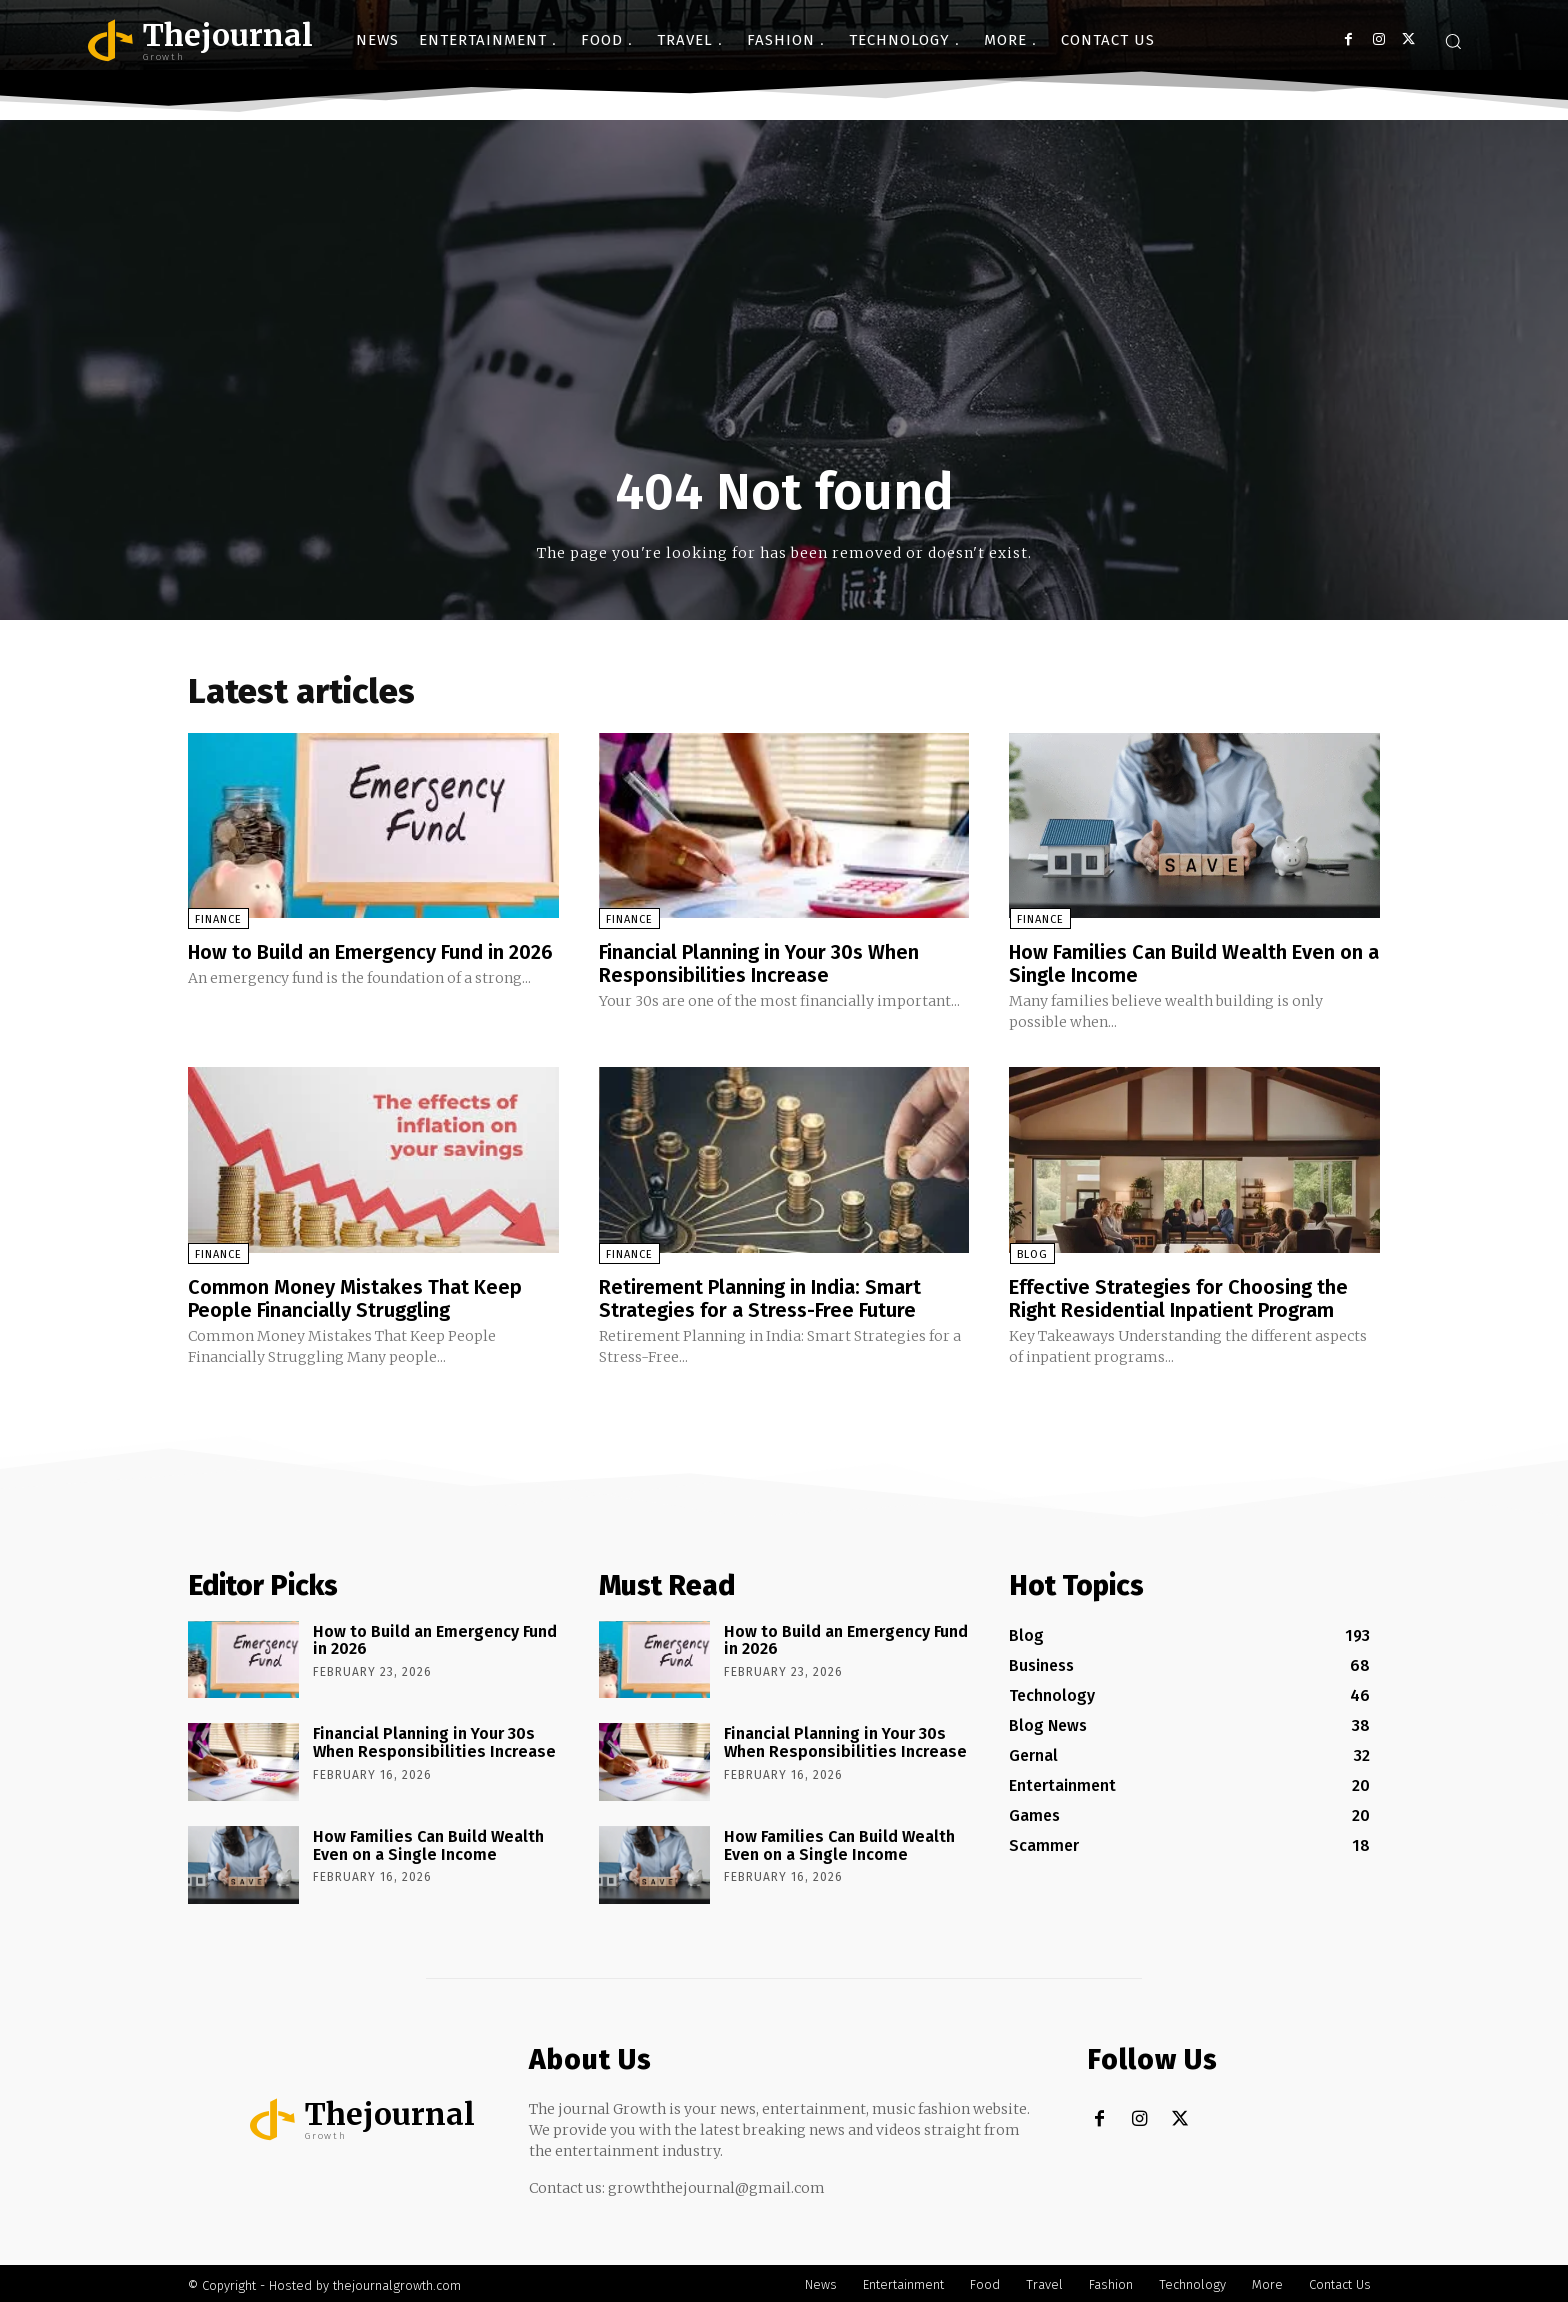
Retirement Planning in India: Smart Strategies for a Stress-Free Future (760, 1296)
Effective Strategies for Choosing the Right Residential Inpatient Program (1178, 1296)
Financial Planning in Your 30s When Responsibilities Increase (759, 964)
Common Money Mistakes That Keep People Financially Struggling (355, 1296)
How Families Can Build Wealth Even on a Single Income (1186, 964)
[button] (1453, 41)
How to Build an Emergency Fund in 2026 (371, 953)
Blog (1031, 1252)
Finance (218, 920)
